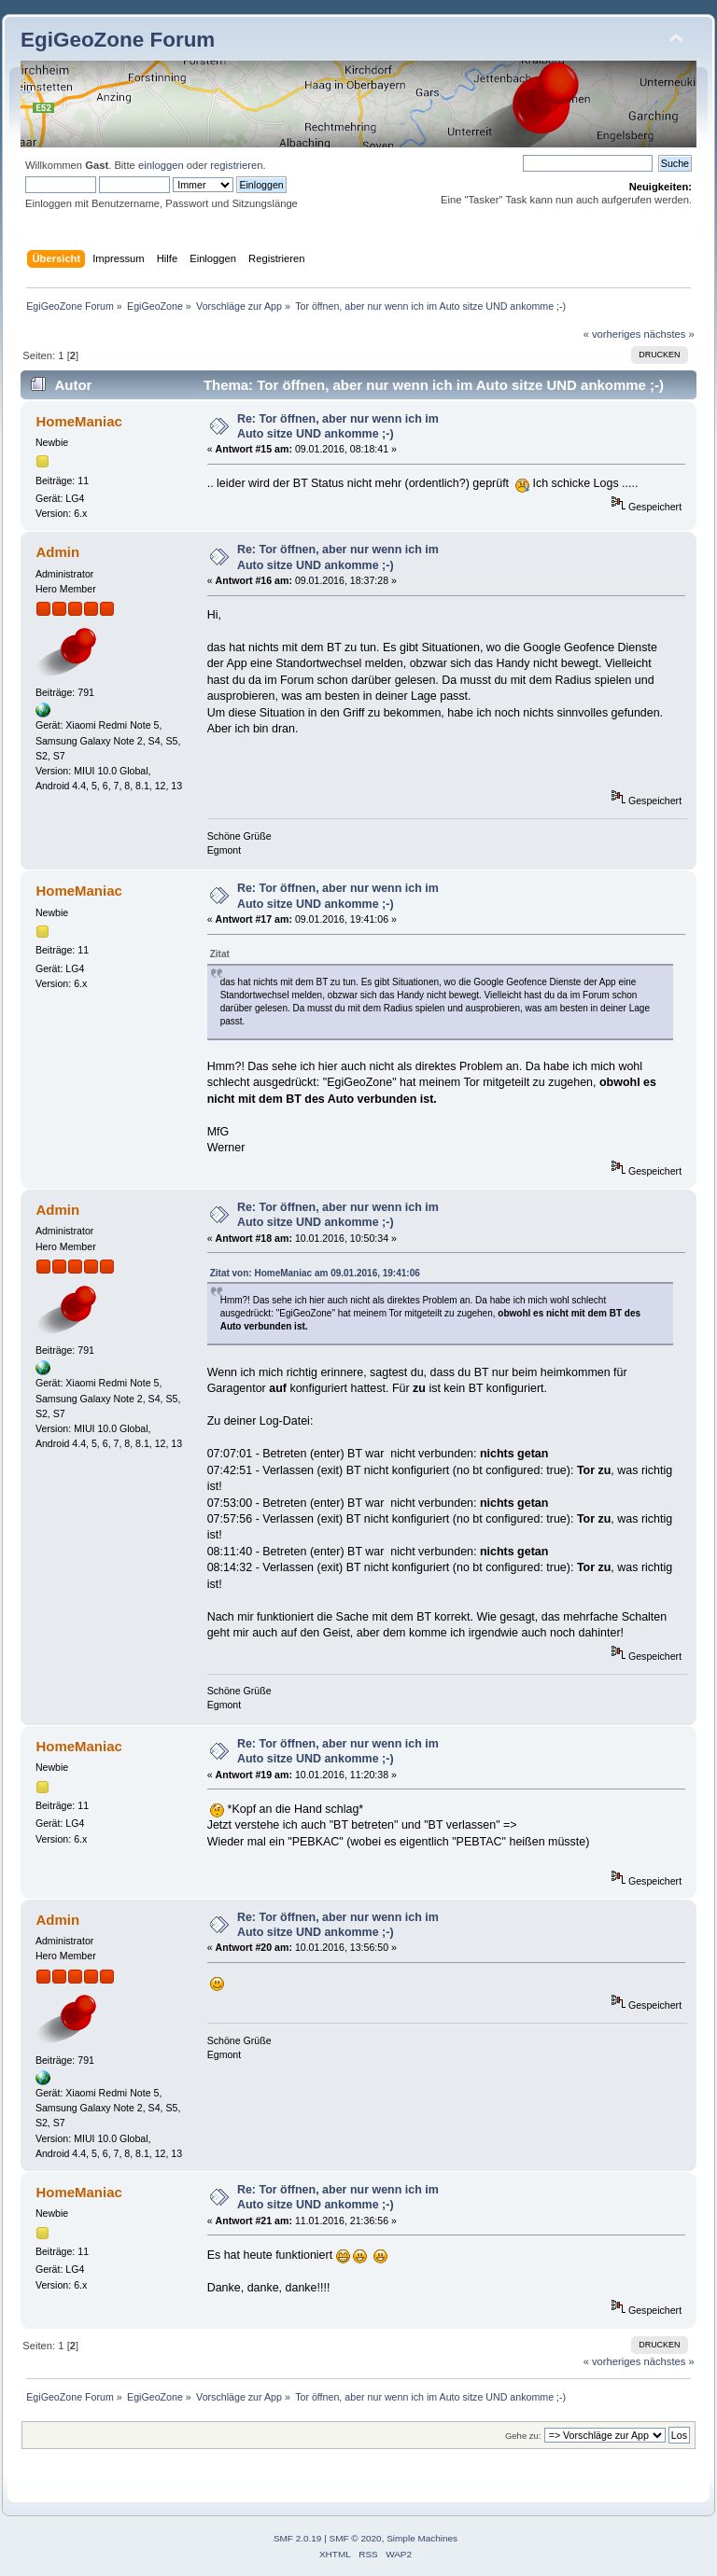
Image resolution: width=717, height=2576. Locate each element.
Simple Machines (422, 2538)
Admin (57, 552)
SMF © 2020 (356, 2538)
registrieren (236, 165)
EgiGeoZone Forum (118, 39)
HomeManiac (78, 421)
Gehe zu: (523, 2435)
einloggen (161, 165)
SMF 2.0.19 (298, 2538)
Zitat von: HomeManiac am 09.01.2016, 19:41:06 (315, 1273)
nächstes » (669, 334)
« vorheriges (612, 334)
